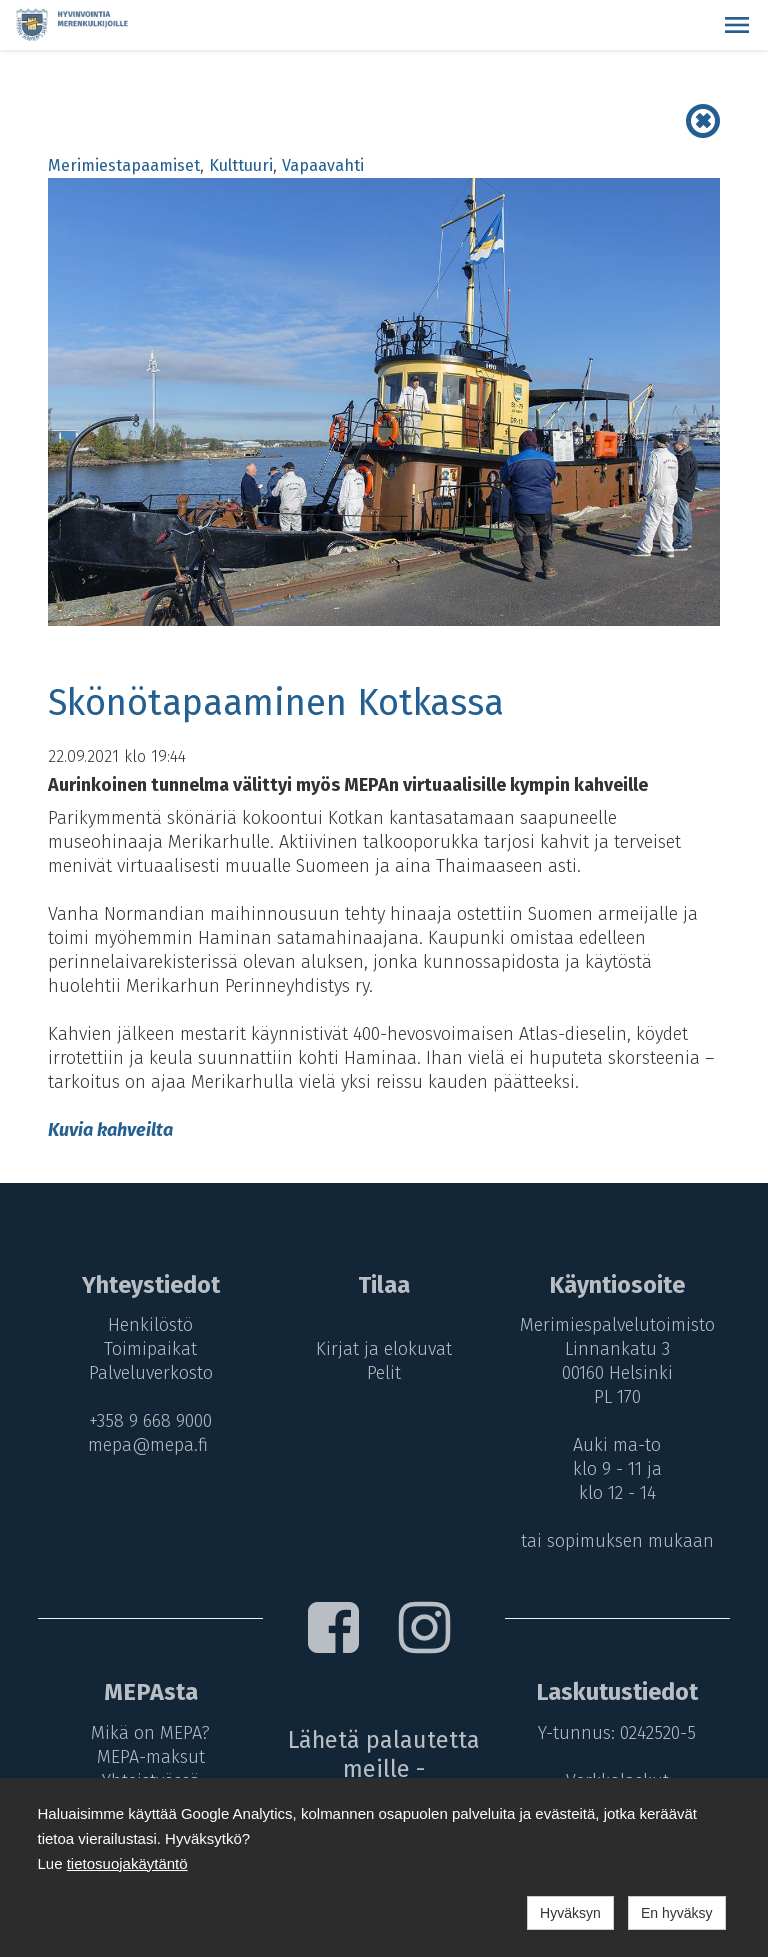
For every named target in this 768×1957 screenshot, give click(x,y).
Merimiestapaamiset (124, 165)
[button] (737, 25)
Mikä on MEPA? (150, 1733)
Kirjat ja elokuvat (384, 1349)
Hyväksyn (570, 1913)
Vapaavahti (323, 165)
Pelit (384, 1373)
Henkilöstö (150, 1325)
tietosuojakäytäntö (127, 1863)
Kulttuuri (241, 165)
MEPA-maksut (151, 1757)
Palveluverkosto (151, 1373)
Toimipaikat (150, 1349)
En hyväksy (677, 1913)
